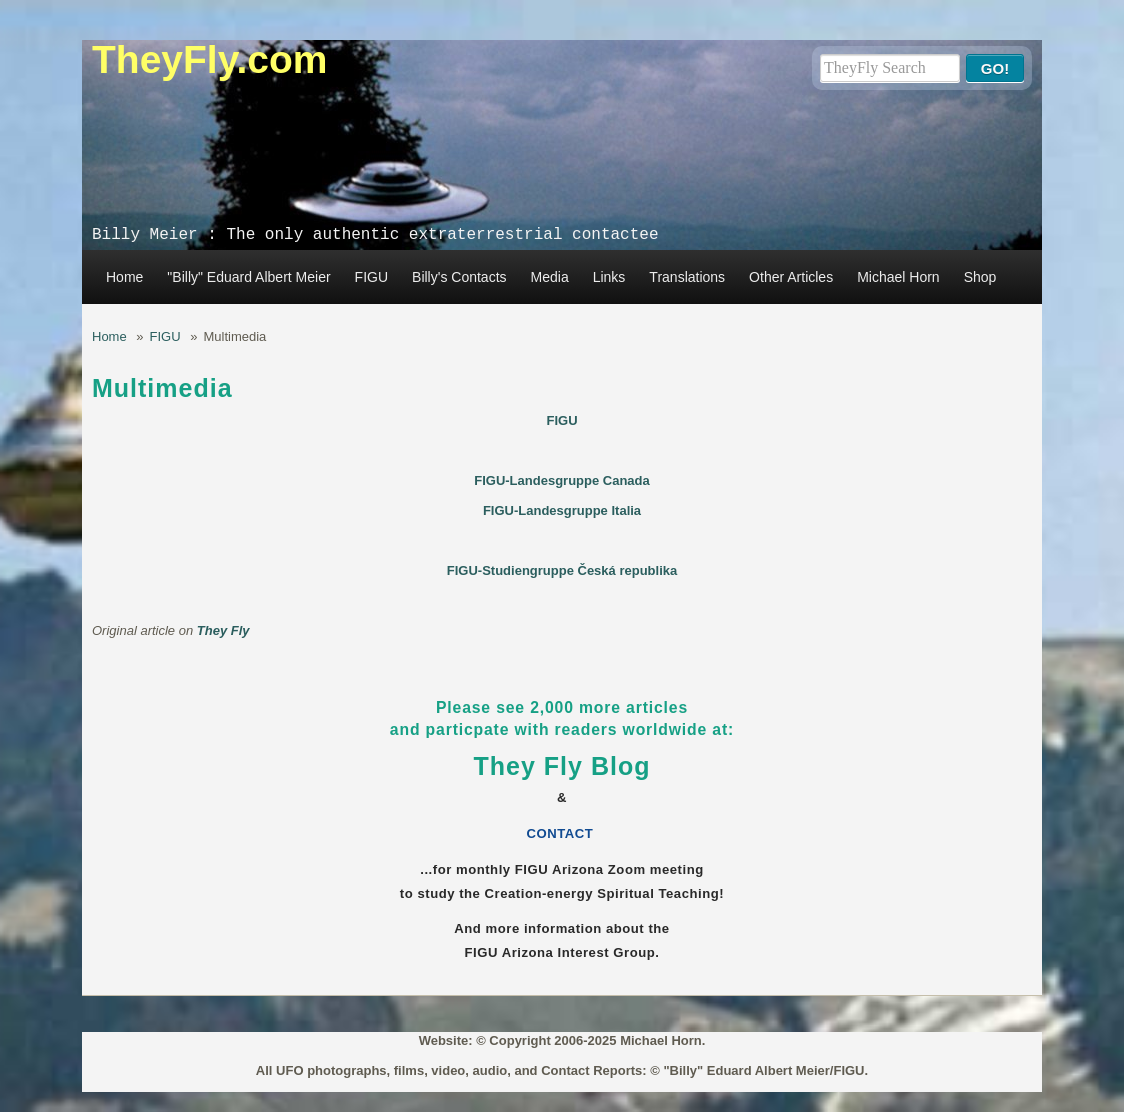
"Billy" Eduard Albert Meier (248, 277)
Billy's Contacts (459, 277)
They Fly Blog (562, 766)
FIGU (371, 277)
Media (550, 277)
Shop (980, 277)
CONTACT (562, 833)
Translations (687, 277)
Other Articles (791, 277)
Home (124, 277)
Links (609, 277)
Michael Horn (898, 277)
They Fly (223, 630)
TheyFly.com (210, 59)
